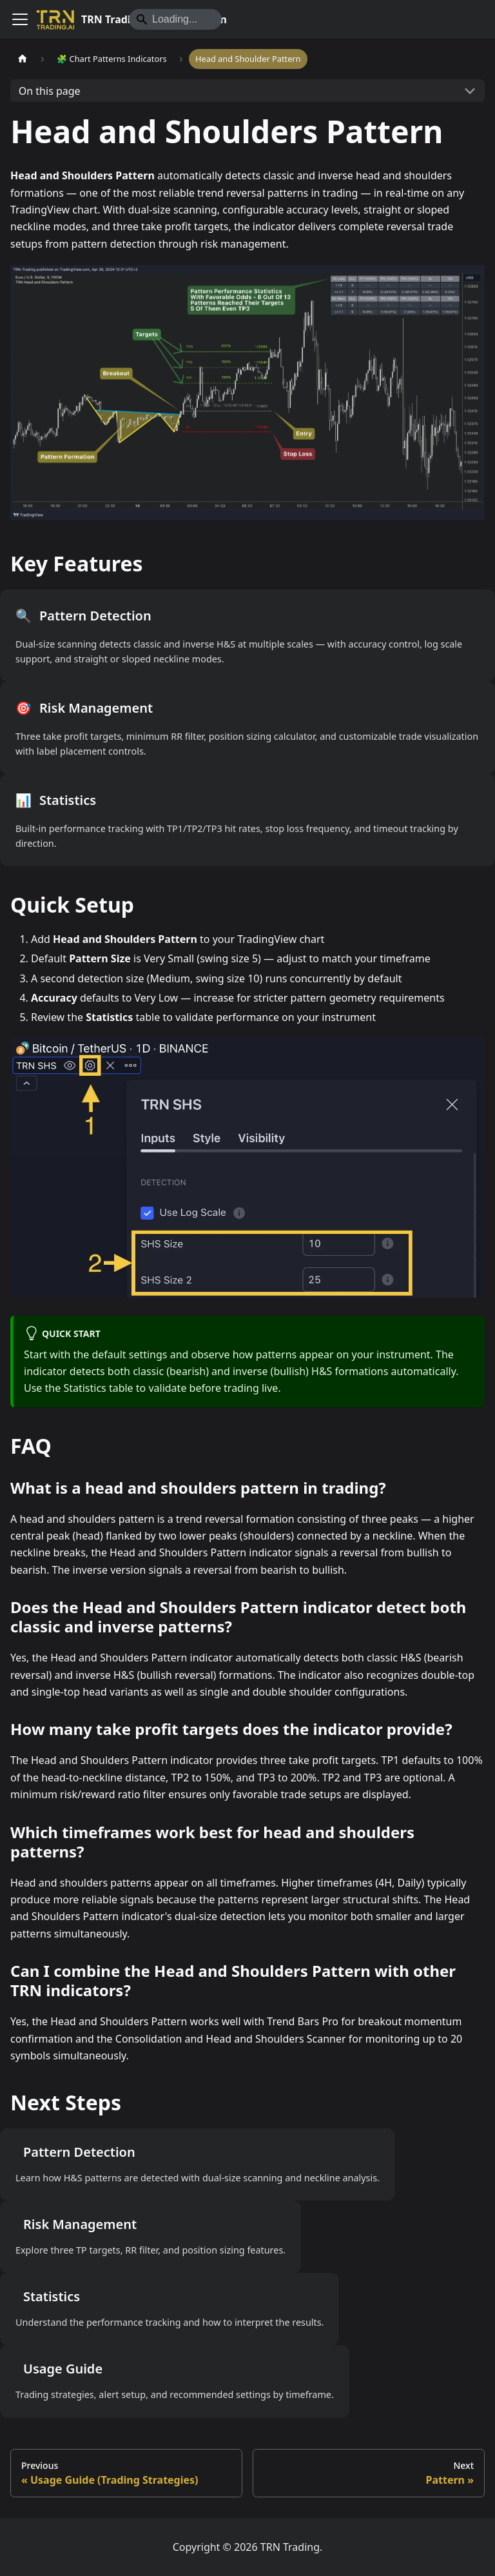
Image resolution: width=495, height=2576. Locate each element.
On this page (50, 91)
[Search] (175, 19)
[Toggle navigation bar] (20, 19)
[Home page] (22, 59)
